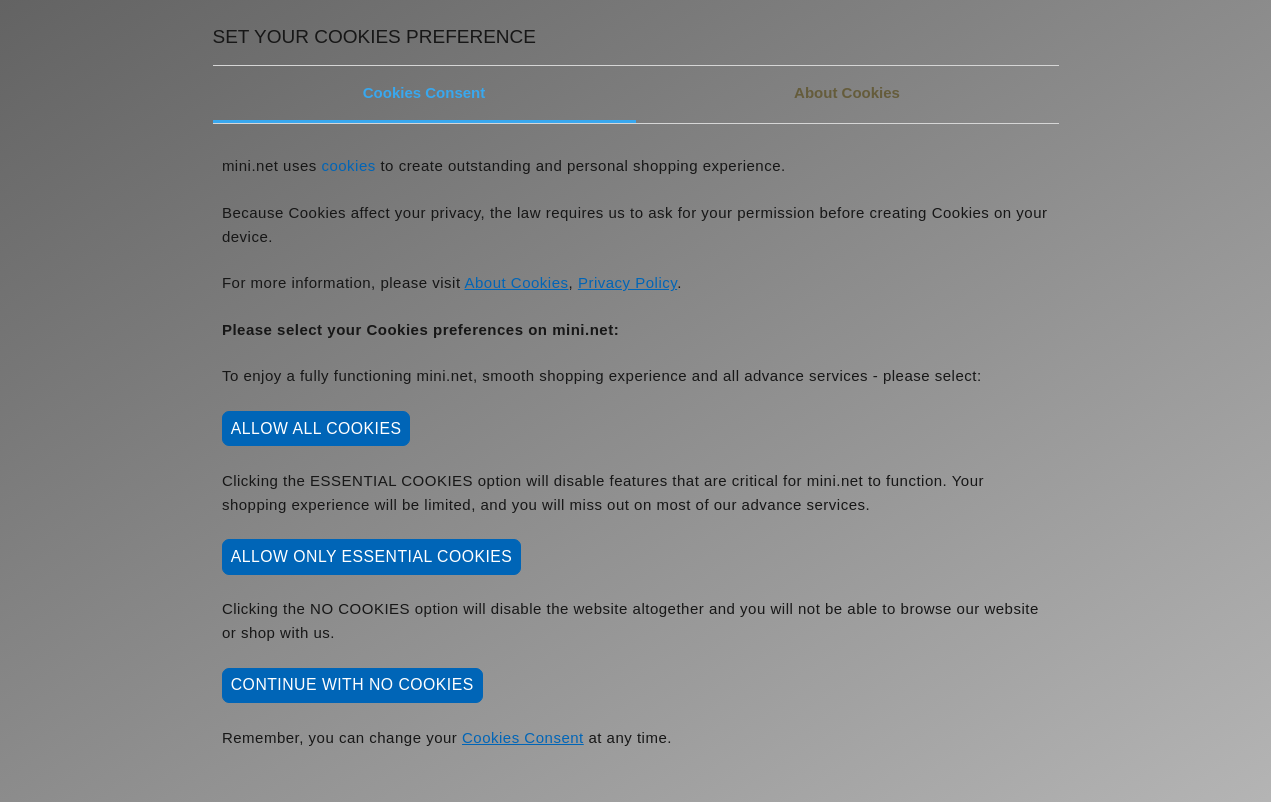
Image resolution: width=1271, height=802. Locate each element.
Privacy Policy (627, 282)
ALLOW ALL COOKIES (316, 428)
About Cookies (847, 92)
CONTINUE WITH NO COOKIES (352, 684)
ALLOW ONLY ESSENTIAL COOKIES (372, 556)
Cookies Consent (424, 92)
